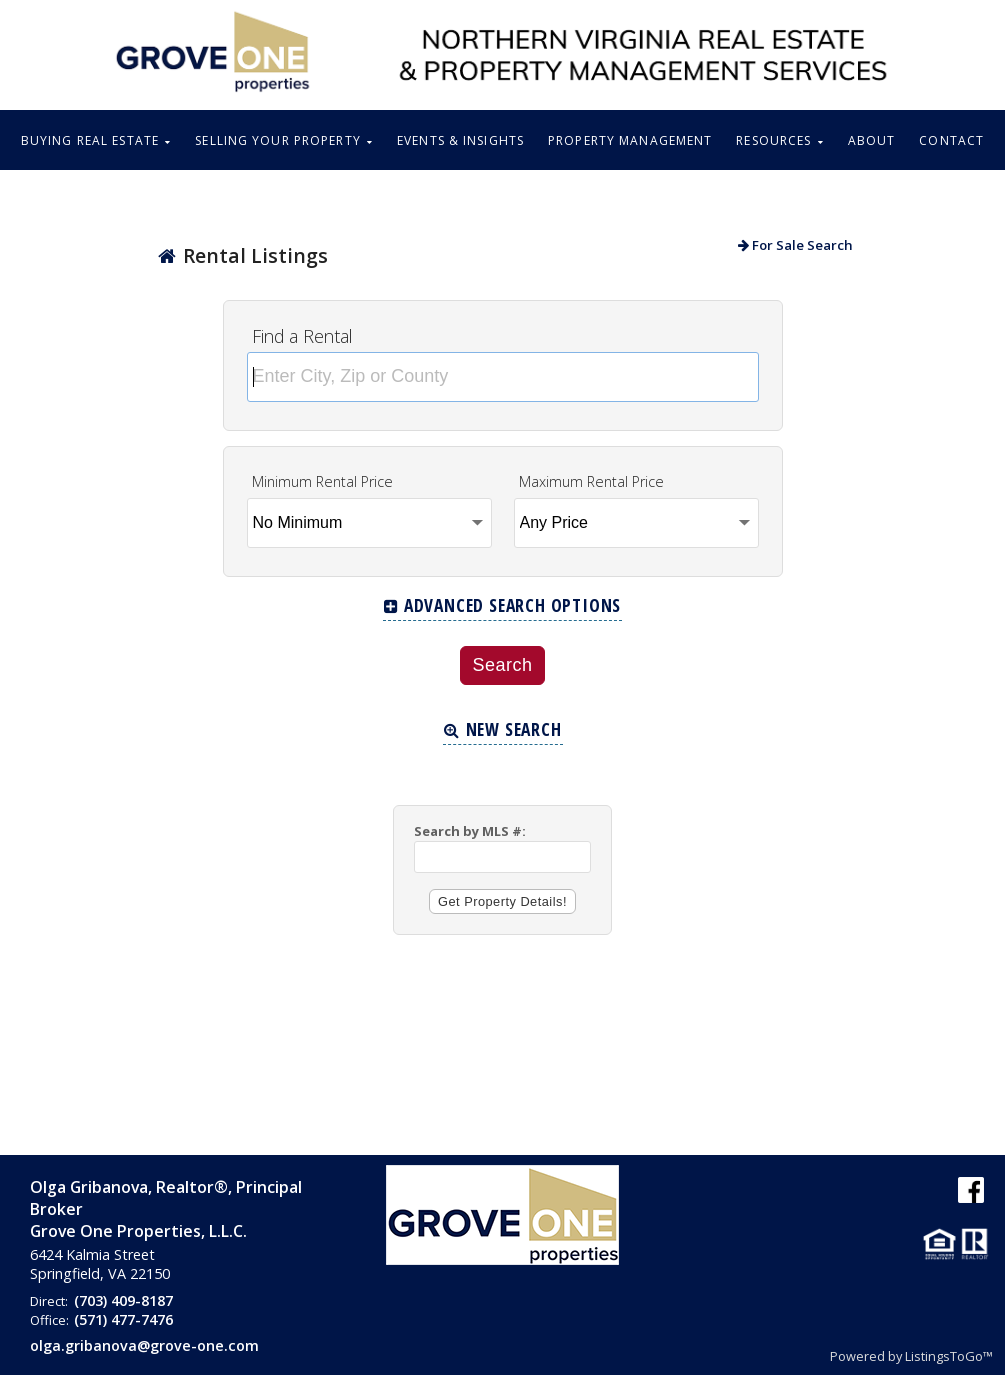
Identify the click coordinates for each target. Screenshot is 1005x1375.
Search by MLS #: (470, 831)
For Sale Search (795, 245)
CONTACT (951, 140)
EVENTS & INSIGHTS (460, 140)
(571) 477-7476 (123, 1319)
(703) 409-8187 (123, 1300)
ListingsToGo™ (949, 1356)
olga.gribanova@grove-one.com (144, 1345)
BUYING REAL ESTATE (96, 140)
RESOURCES (779, 140)
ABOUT (872, 140)
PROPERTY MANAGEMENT (630, 140)
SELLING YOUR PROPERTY (284, 140)
